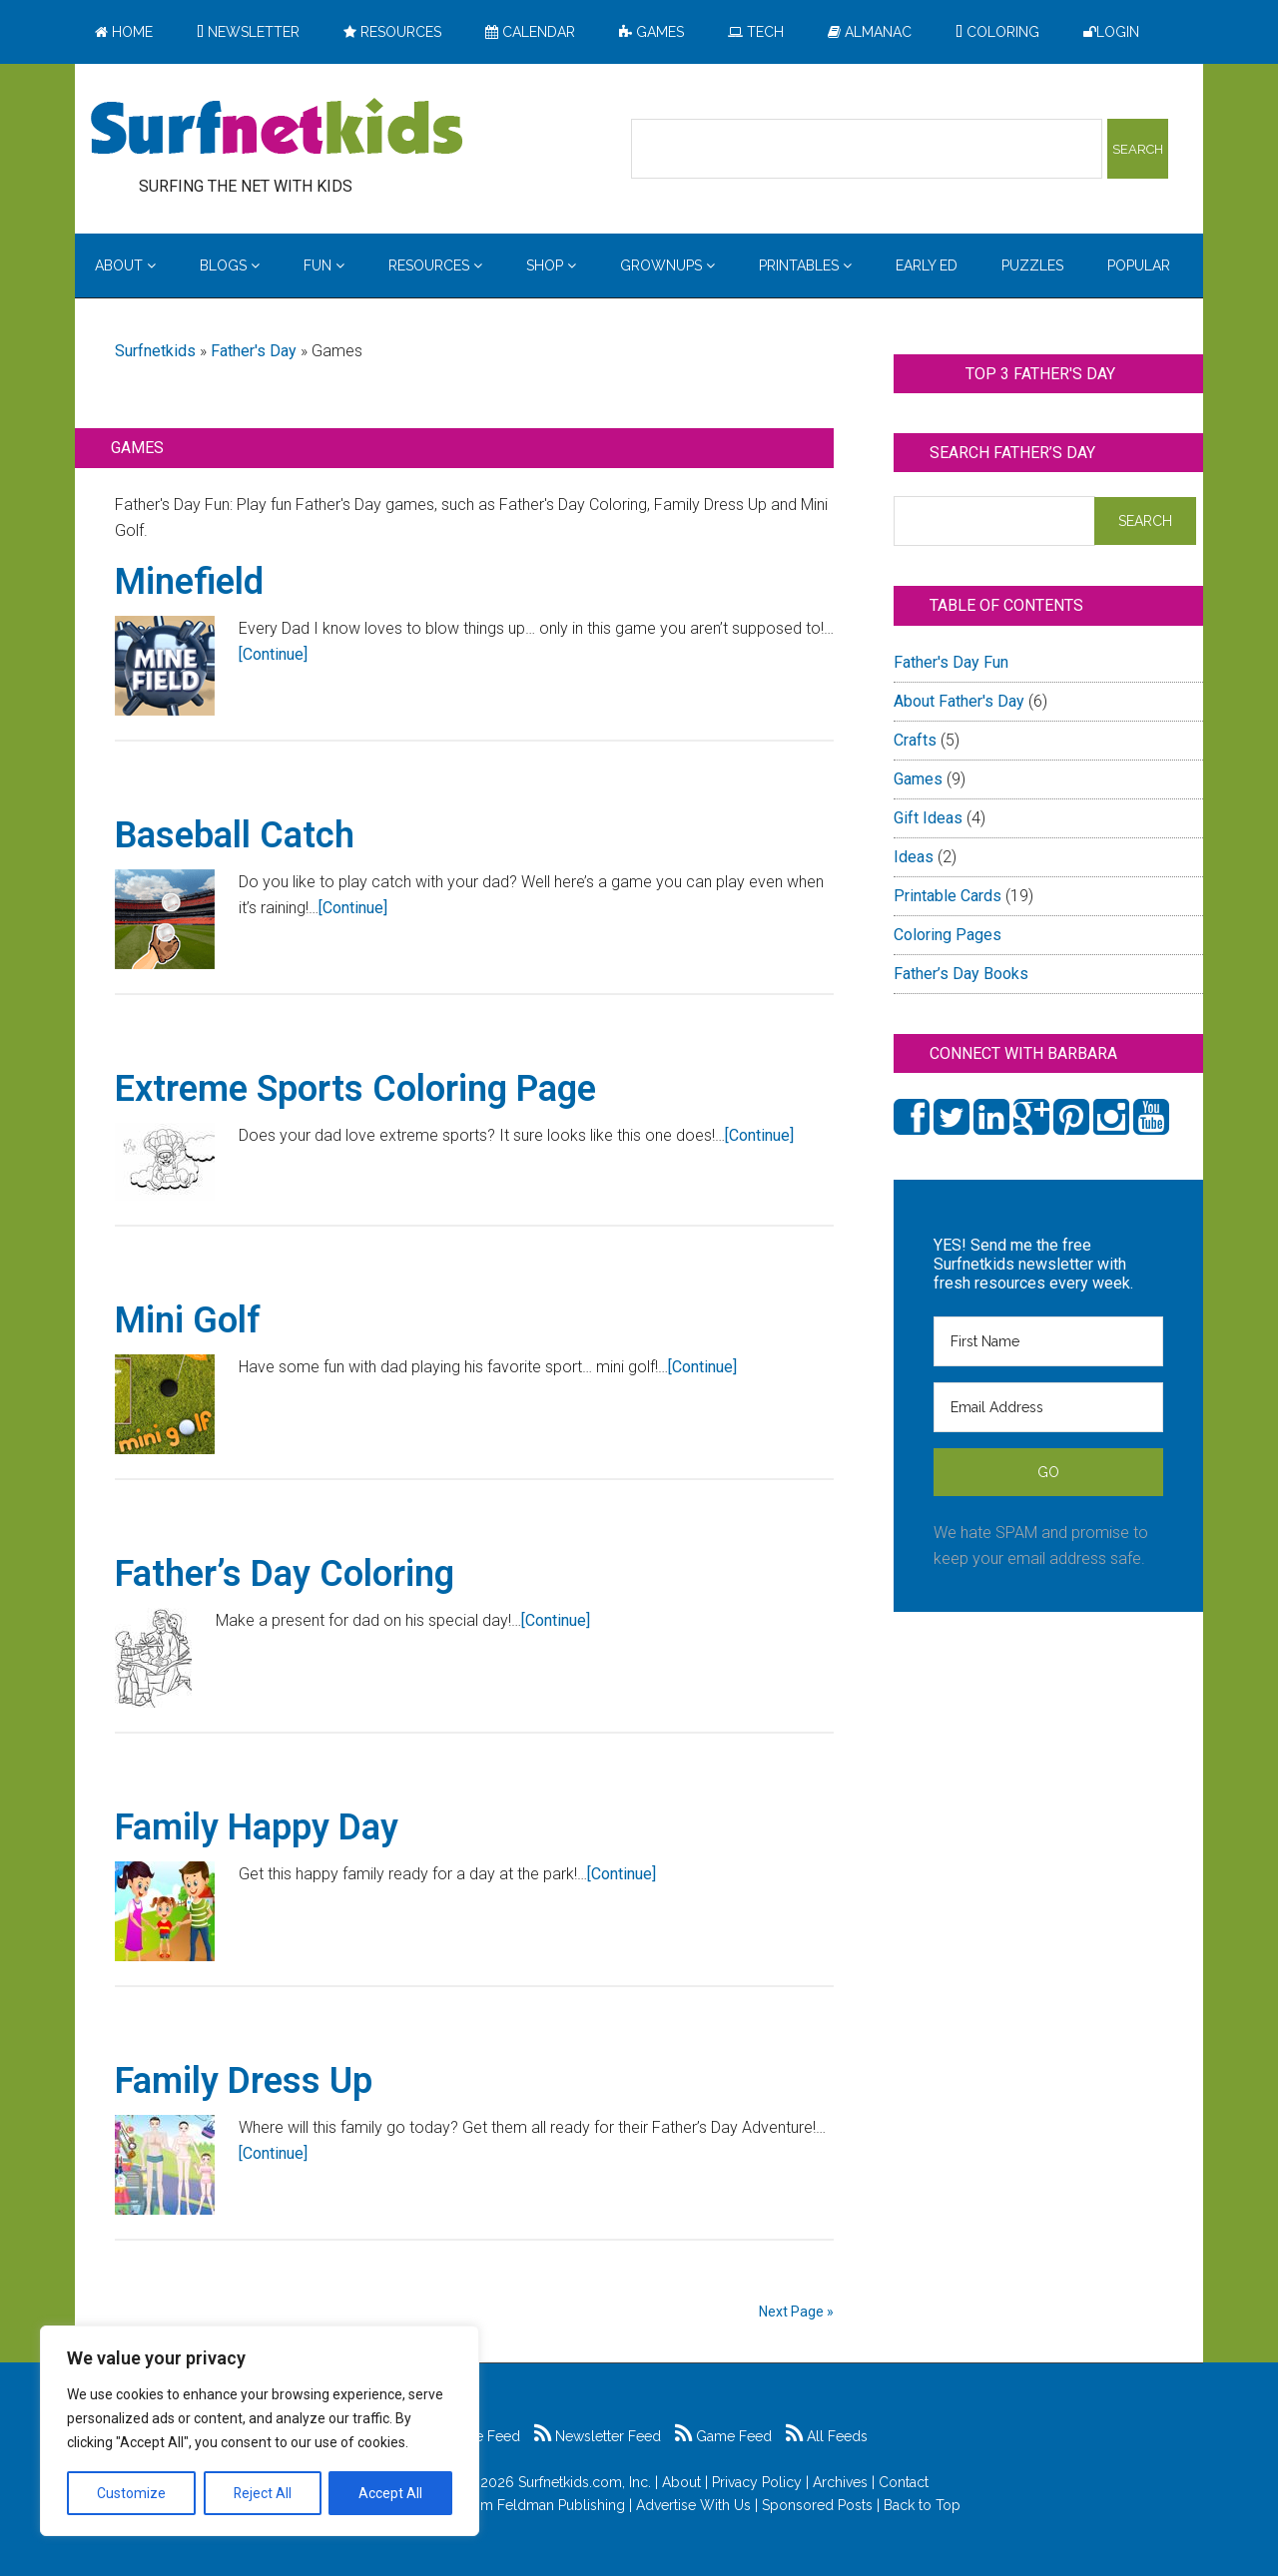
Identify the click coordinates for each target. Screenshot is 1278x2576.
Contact (904, 2482)
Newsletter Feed (597, 2436)
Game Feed (723, 2436)
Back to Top (922, 2505)
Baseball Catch (234, 835)
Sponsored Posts (817, 2505)
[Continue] (273, 654)
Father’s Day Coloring (284, 1574)
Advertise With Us (693, 2505)
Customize (131, 2493)
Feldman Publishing (561, 2505)
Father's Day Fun (951, 662)
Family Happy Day (256, 1827)
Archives (840, 2482)
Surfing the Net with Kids (276, 129)
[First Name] (1048, 1341)
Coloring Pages (947, 934)
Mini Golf (188, 1320)
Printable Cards (947, 895)
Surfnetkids (155, 350)
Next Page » (796, 2311)
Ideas (914, 856)
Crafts (915, 740)
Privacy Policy (757, 2482)
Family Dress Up (243, 2081)
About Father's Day (959, 701)
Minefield (189, 582)
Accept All (390, 2493)
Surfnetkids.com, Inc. (584, 2482)
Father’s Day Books (961, 973)
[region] (259, 2431)
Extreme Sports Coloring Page (355, 1089)
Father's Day (254, 350)
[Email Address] (1048, 1407)
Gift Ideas (928, 817)
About (681, 2482)
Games (918, 779)
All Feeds (827, 2436)
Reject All (262, 2493)
